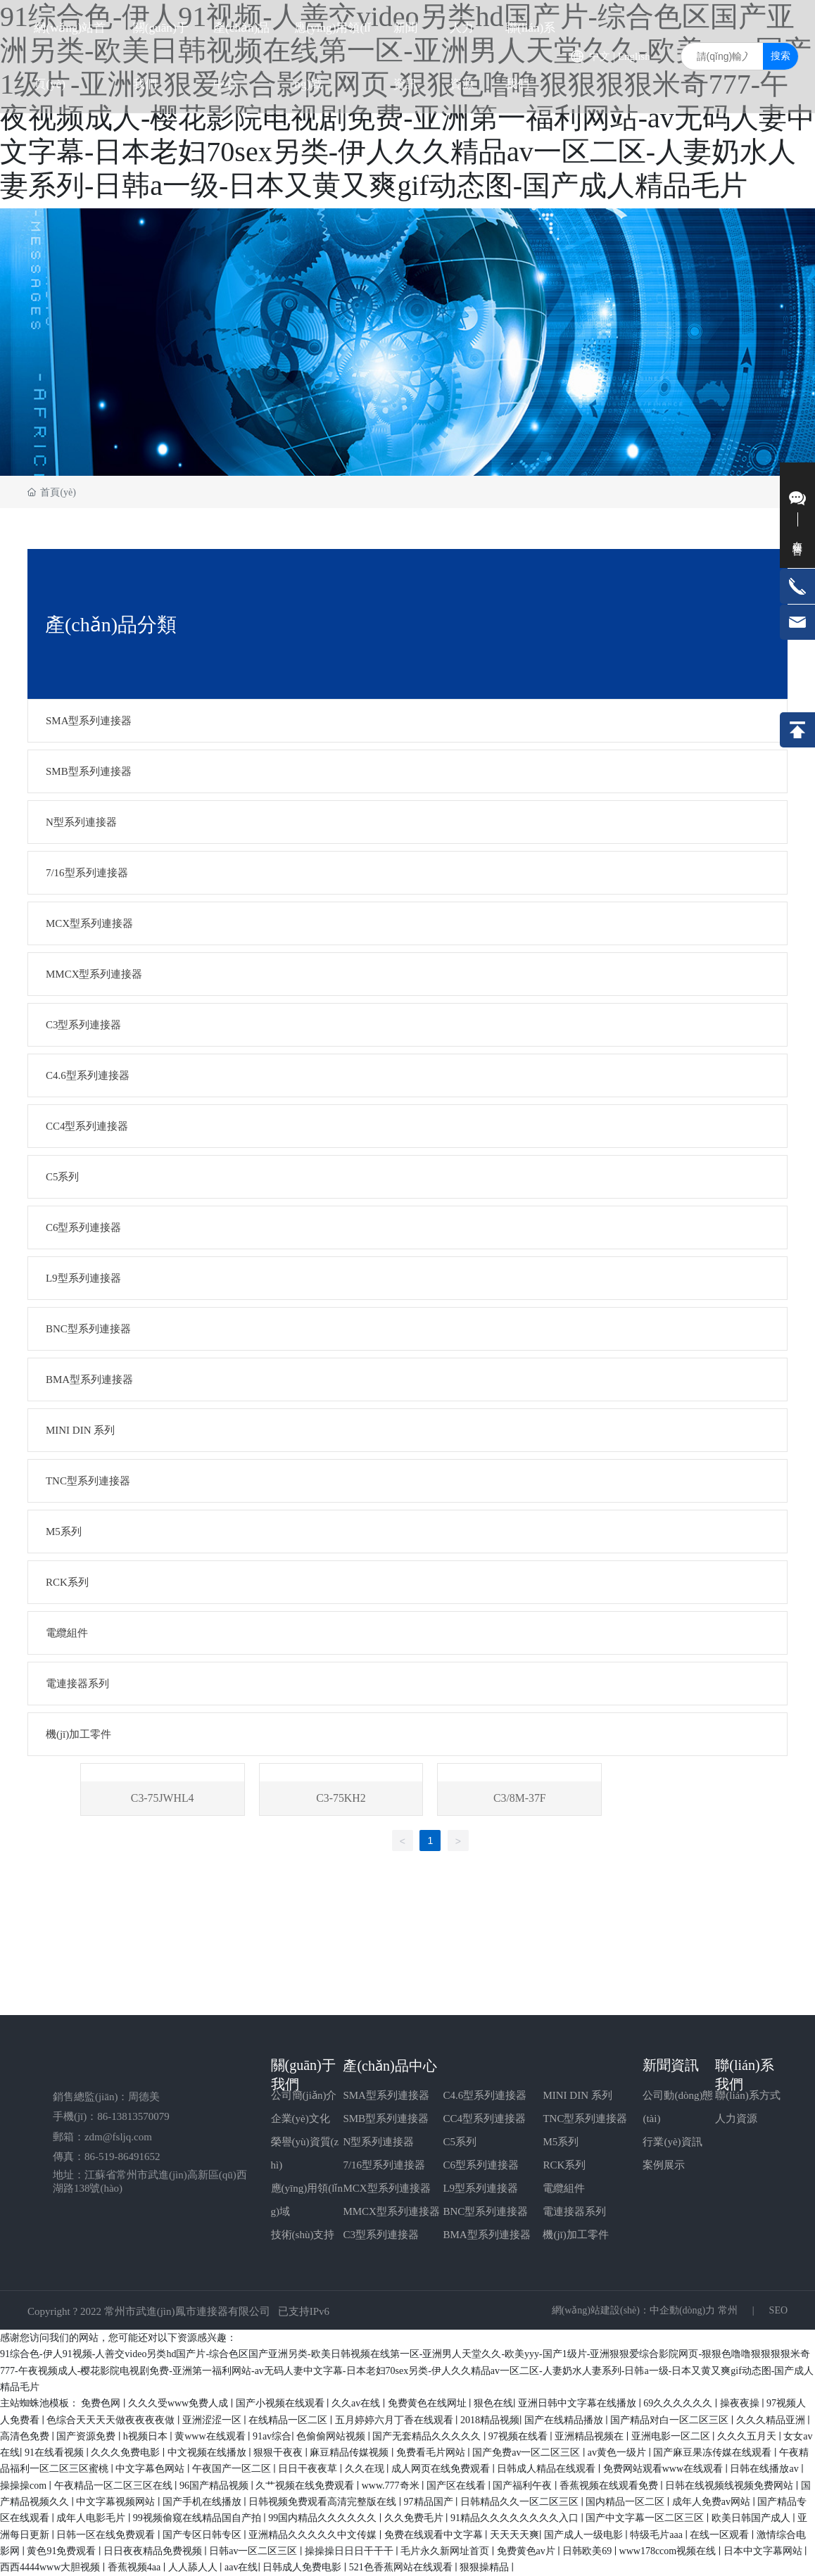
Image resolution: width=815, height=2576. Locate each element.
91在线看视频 (56, 2452)
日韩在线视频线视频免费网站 (730, 2485)
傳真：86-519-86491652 (106, 2156)
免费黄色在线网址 (428, 2403)
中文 (599, 56)
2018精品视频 (489, 2420)
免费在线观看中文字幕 (435, 2535)
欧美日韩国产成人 (752, 2518)
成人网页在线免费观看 (442, 2468)
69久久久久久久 (679, 2403)
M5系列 (561, 2141)
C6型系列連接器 (481, 2165)
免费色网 (102, 2403)
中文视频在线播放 (208, 2452)
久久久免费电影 (127, 2452)
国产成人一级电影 (585, 2535)
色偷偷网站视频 (332, 2436)
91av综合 (272, 2436)
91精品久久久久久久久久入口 (515, 2518)
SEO (777, 2310)
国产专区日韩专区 (203, 2535)
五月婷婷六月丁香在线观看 (395, 2420)
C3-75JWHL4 (162, 1798)
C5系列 (459, 2141)
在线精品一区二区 (289, 2420)
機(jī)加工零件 (575, 2234)
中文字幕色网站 (151, 2468)
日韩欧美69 (588, 2551)
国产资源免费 (87, 2436)
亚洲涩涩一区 (213, 2420)
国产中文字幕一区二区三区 (646, 2518)
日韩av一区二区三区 (254, 2551)
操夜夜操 (741, 2403)
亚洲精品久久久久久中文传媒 (313, 2535)
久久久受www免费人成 (179, 2403)
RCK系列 (564, 2165)
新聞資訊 (671, 2065)
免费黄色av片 (527, 2551)
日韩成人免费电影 (303, 2567)
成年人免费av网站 (712, 2501)
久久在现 (366, 2468)
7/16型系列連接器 (384, 2165)
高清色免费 (26, 2436)
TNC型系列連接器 (585, 2118)
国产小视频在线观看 (281, 2403)
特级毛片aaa (657, 2535)
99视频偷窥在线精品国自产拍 (198, 2518)
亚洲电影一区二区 (672, 2436)
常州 (728, 2310)
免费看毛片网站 (432, 2452)
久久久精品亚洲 (772, 2420)
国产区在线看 (457, 2485)
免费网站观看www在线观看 (664, 2468)
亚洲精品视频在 (590, 2436)
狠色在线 (493, 2403)
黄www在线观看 (211, 2436)
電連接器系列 (574, 2211)
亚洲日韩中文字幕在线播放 (578, 2403)
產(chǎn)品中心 (389, 2065)
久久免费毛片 (415, 2518)
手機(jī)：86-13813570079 (111, 2116)
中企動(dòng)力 (682, 2310)
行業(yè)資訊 (672, 2141)
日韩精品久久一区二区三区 (520, 2501)
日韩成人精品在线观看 (547, 2468)
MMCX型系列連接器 (391, 2211)
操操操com (24, 2485)
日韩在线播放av (765, 2468)
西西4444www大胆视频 (51, 2567)
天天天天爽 (514, 2535)
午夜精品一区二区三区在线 (114, 2485)
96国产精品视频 (215, 2485)
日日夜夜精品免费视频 (154, 2551)
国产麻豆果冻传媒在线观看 (713, 2452)
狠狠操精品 (486, 2567)
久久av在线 (357, 2403)
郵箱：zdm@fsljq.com (102, 2136)
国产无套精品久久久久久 (428, 2436)
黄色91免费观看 (63, 2551)
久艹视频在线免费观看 (306, 2485)
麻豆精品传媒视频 (350, 2452)
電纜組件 (564, 2188)
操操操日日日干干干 (350, 2551)
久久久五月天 (748, 2436)
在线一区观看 (721, 2535)
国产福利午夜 (524, 2485)
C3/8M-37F (520, 1798)
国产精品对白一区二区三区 (670, 2420)
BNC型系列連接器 (485, 2211)
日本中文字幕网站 (764, 2551)
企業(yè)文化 (300, 2118)
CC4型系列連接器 (484, 2118)
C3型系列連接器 (381, 2234)
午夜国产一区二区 (233, 2468)
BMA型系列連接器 (486, 2234)
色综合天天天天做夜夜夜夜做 (111, 2420)
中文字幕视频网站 (117, 2501)
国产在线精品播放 (565, 2420)
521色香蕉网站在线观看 (402, 2567)
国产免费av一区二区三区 (527, 2452)
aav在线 (241, 2567)
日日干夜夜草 (309, 2468)
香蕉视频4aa (135, 2567)
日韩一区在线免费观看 (107, 2535)
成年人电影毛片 (92, 2518)
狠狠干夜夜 (279, 2452)
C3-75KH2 (341, 1798)
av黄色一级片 (618, 2452)
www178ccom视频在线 (669, 2551)
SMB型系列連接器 (386, 2118)
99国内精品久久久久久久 (323, 2518)
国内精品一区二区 (626, 2501)
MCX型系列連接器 (386, 2188)
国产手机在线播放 (203, 2501)
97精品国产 (430, 2501)
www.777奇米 (392, 2485)
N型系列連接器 (378, 2141)
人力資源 (736, 2118)
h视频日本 (146, 2436)
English (634, 56)
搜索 (780, 56)
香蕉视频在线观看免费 (610, 2485)
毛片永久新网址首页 (446, 2551)
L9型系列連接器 (480, 2188)
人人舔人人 (194, 2567)
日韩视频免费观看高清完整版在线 (323, 2501)
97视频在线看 (519, 2436)
